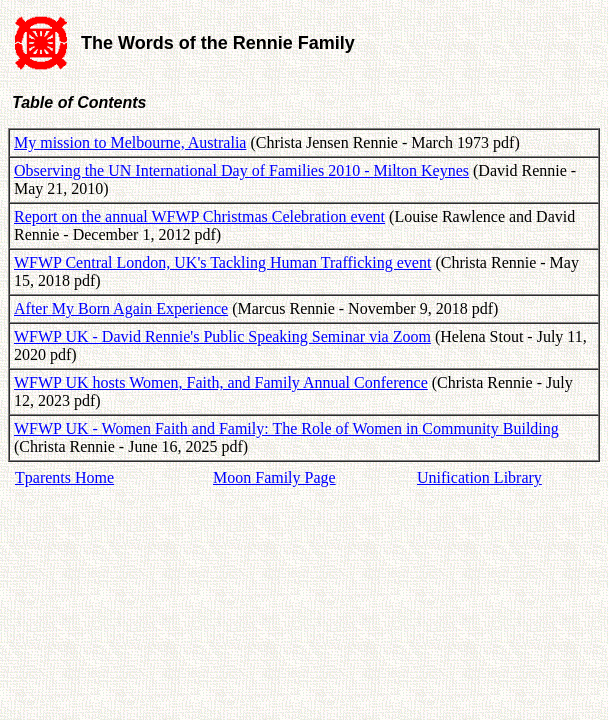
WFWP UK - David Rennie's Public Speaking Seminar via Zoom (222, 336)
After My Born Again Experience (121, 308)
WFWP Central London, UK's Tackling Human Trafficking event (222, 262)
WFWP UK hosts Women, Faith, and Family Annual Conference (221, 382)
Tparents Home (64, 477)
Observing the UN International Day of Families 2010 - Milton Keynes (241, 170)
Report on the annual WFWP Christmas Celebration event (199, 216)
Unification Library (479, 477)
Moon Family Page (274, 477)
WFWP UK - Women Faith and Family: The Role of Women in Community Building (286, 428)
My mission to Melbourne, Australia (130, 142)
